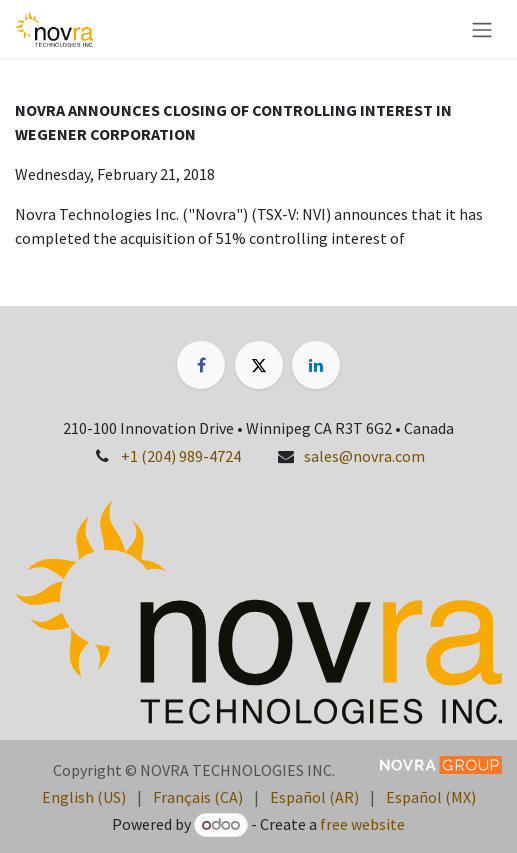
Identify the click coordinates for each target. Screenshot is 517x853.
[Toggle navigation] (482, 29)
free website (362, 824)
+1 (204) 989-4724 (181, 456)
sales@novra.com (364, 456)
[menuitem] (84, 797)
